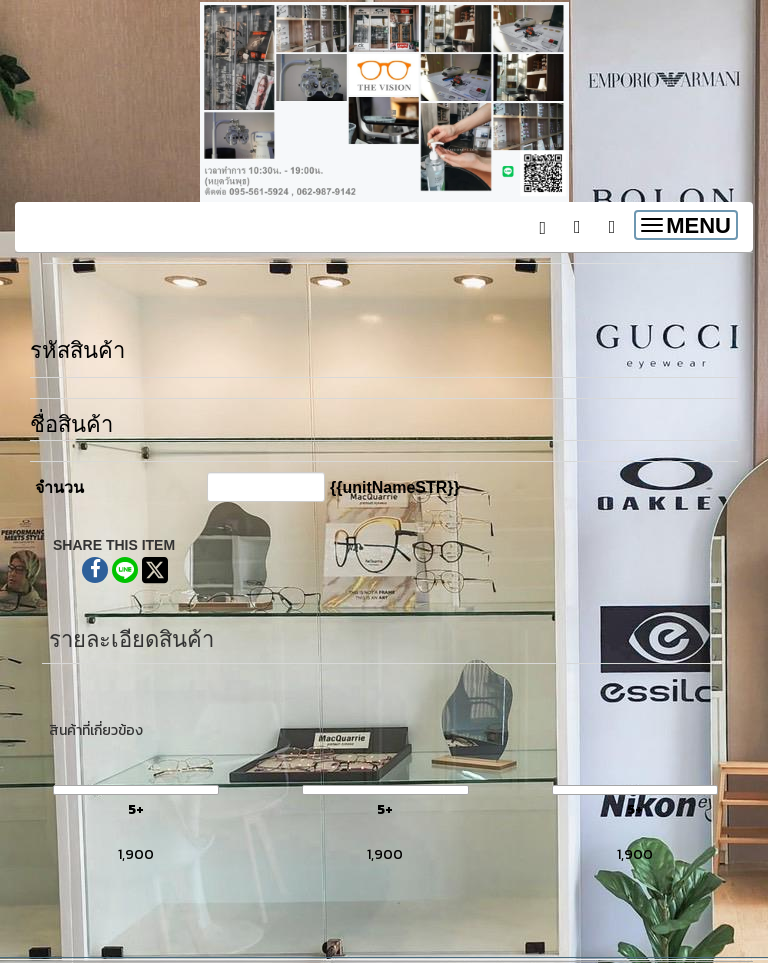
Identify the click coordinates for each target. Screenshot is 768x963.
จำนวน (59, 487)
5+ (136, 809)
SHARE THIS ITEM (114, 545)
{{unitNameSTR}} (395, 487)
